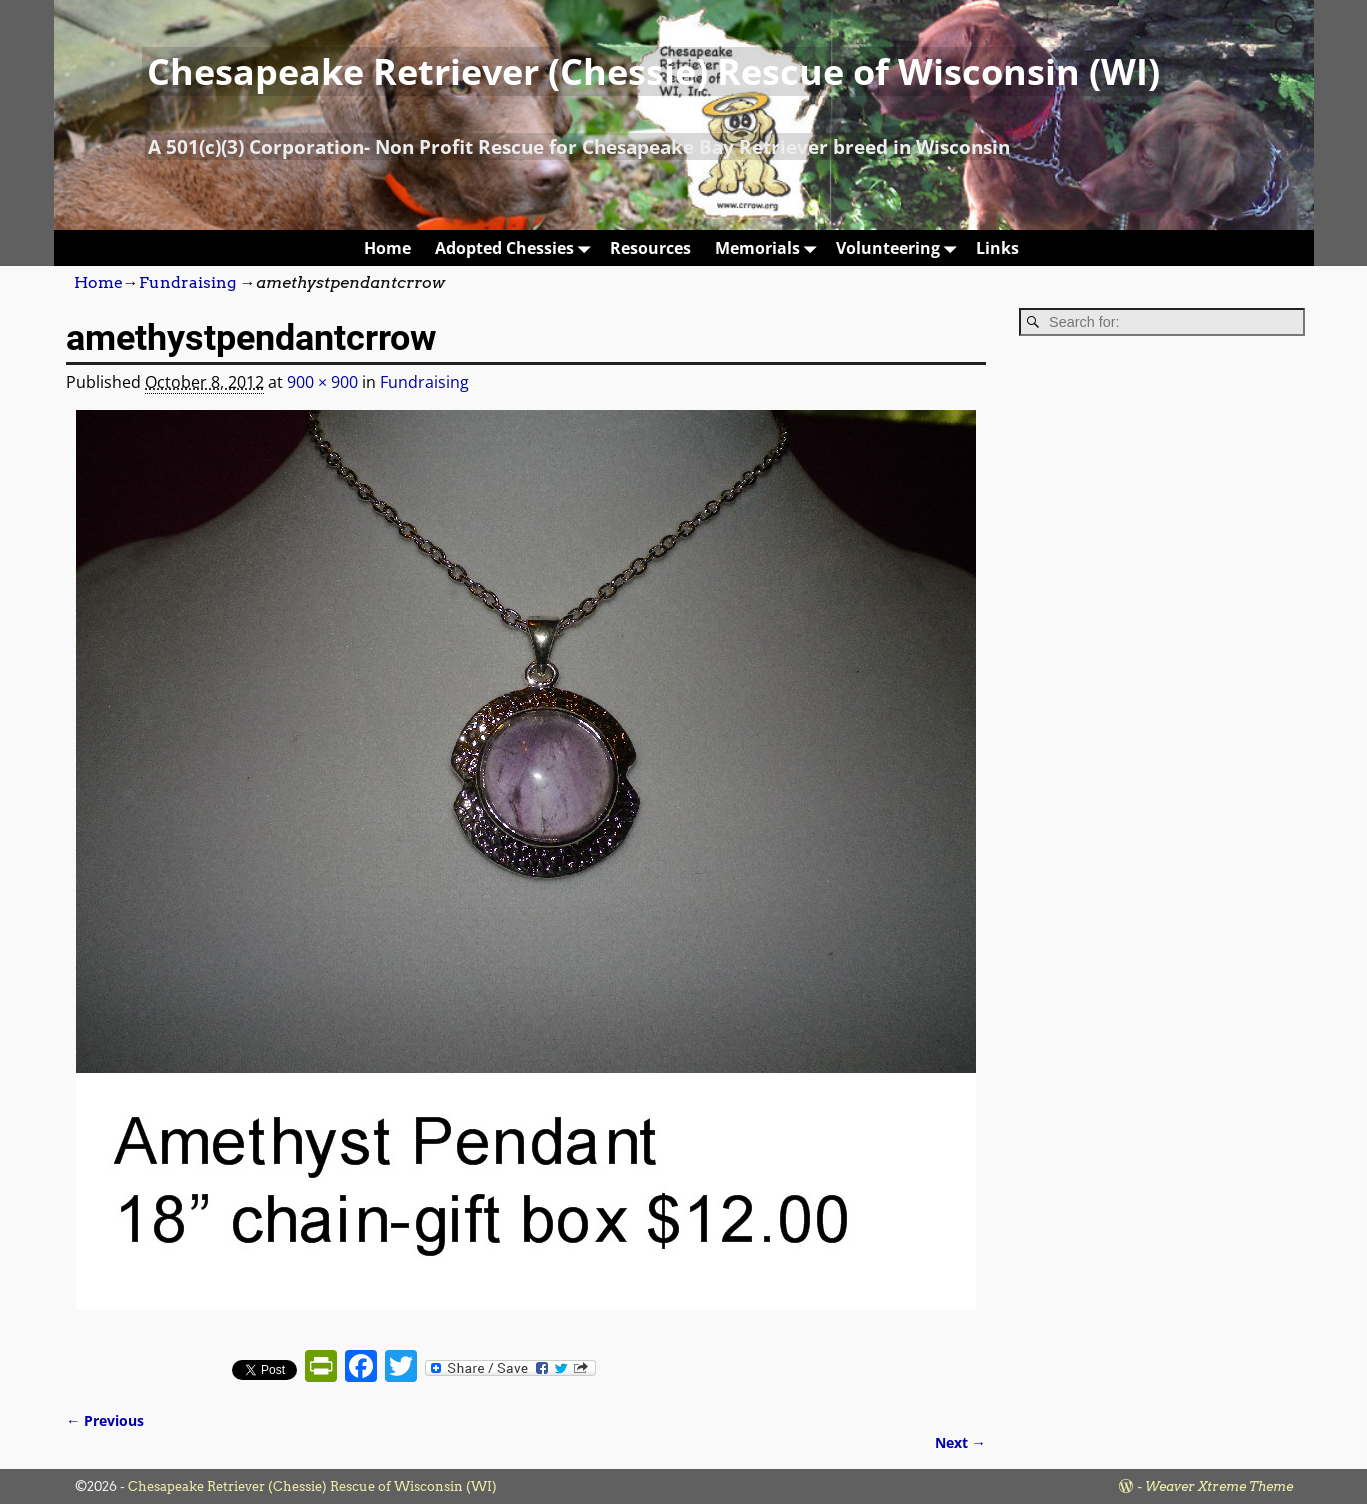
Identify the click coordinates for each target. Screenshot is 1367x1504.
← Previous (105, 1420)
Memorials (769, 247)
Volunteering (900, 247)
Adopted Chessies (516, 247)
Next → (960, 1442)
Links (997, 248)
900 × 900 (322, 382)
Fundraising (187, 282)
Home (387, 248)
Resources (650, 248)
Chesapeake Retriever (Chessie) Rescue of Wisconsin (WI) (653, 71)
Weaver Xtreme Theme (1219, 1486)
